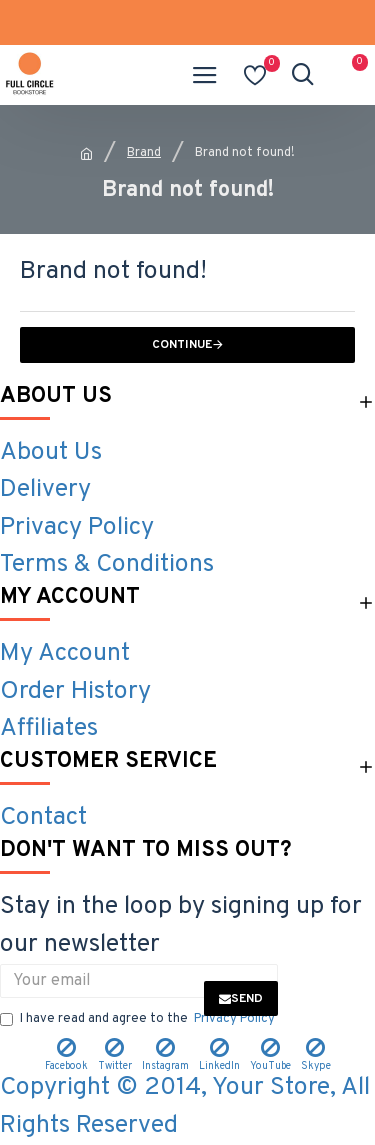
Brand (144, 153)
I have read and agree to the (139, 1020)
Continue (182, 345)
